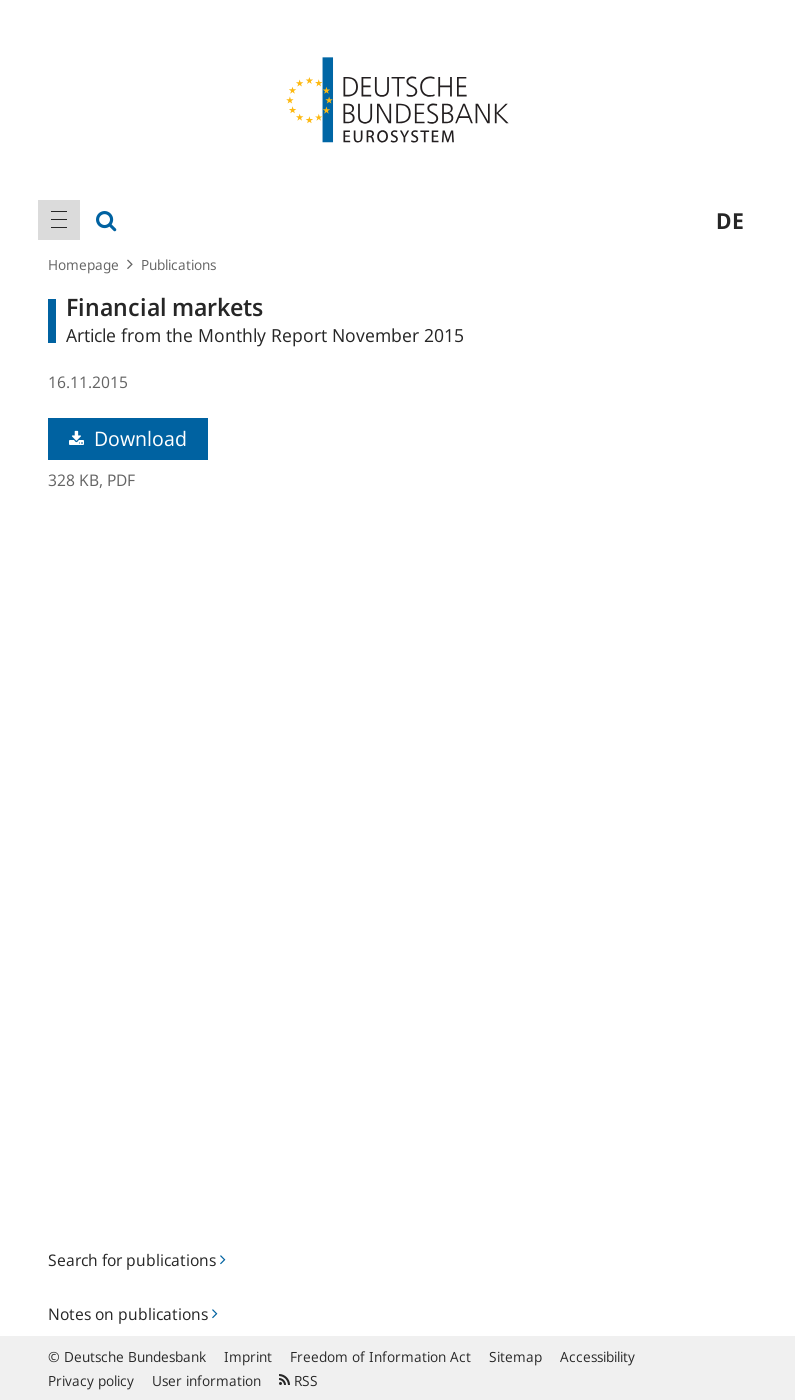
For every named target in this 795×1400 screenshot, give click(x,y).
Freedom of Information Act (380, 1356)
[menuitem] (59, 220)
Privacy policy (91, 1380)
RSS (298, 1380)
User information (206, 1380)
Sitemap (515, 1356)
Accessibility (597, 1356)
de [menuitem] (730, 220)
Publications (179, 264)
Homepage (83, 264)
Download (128, 438)
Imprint (248, 1356)
